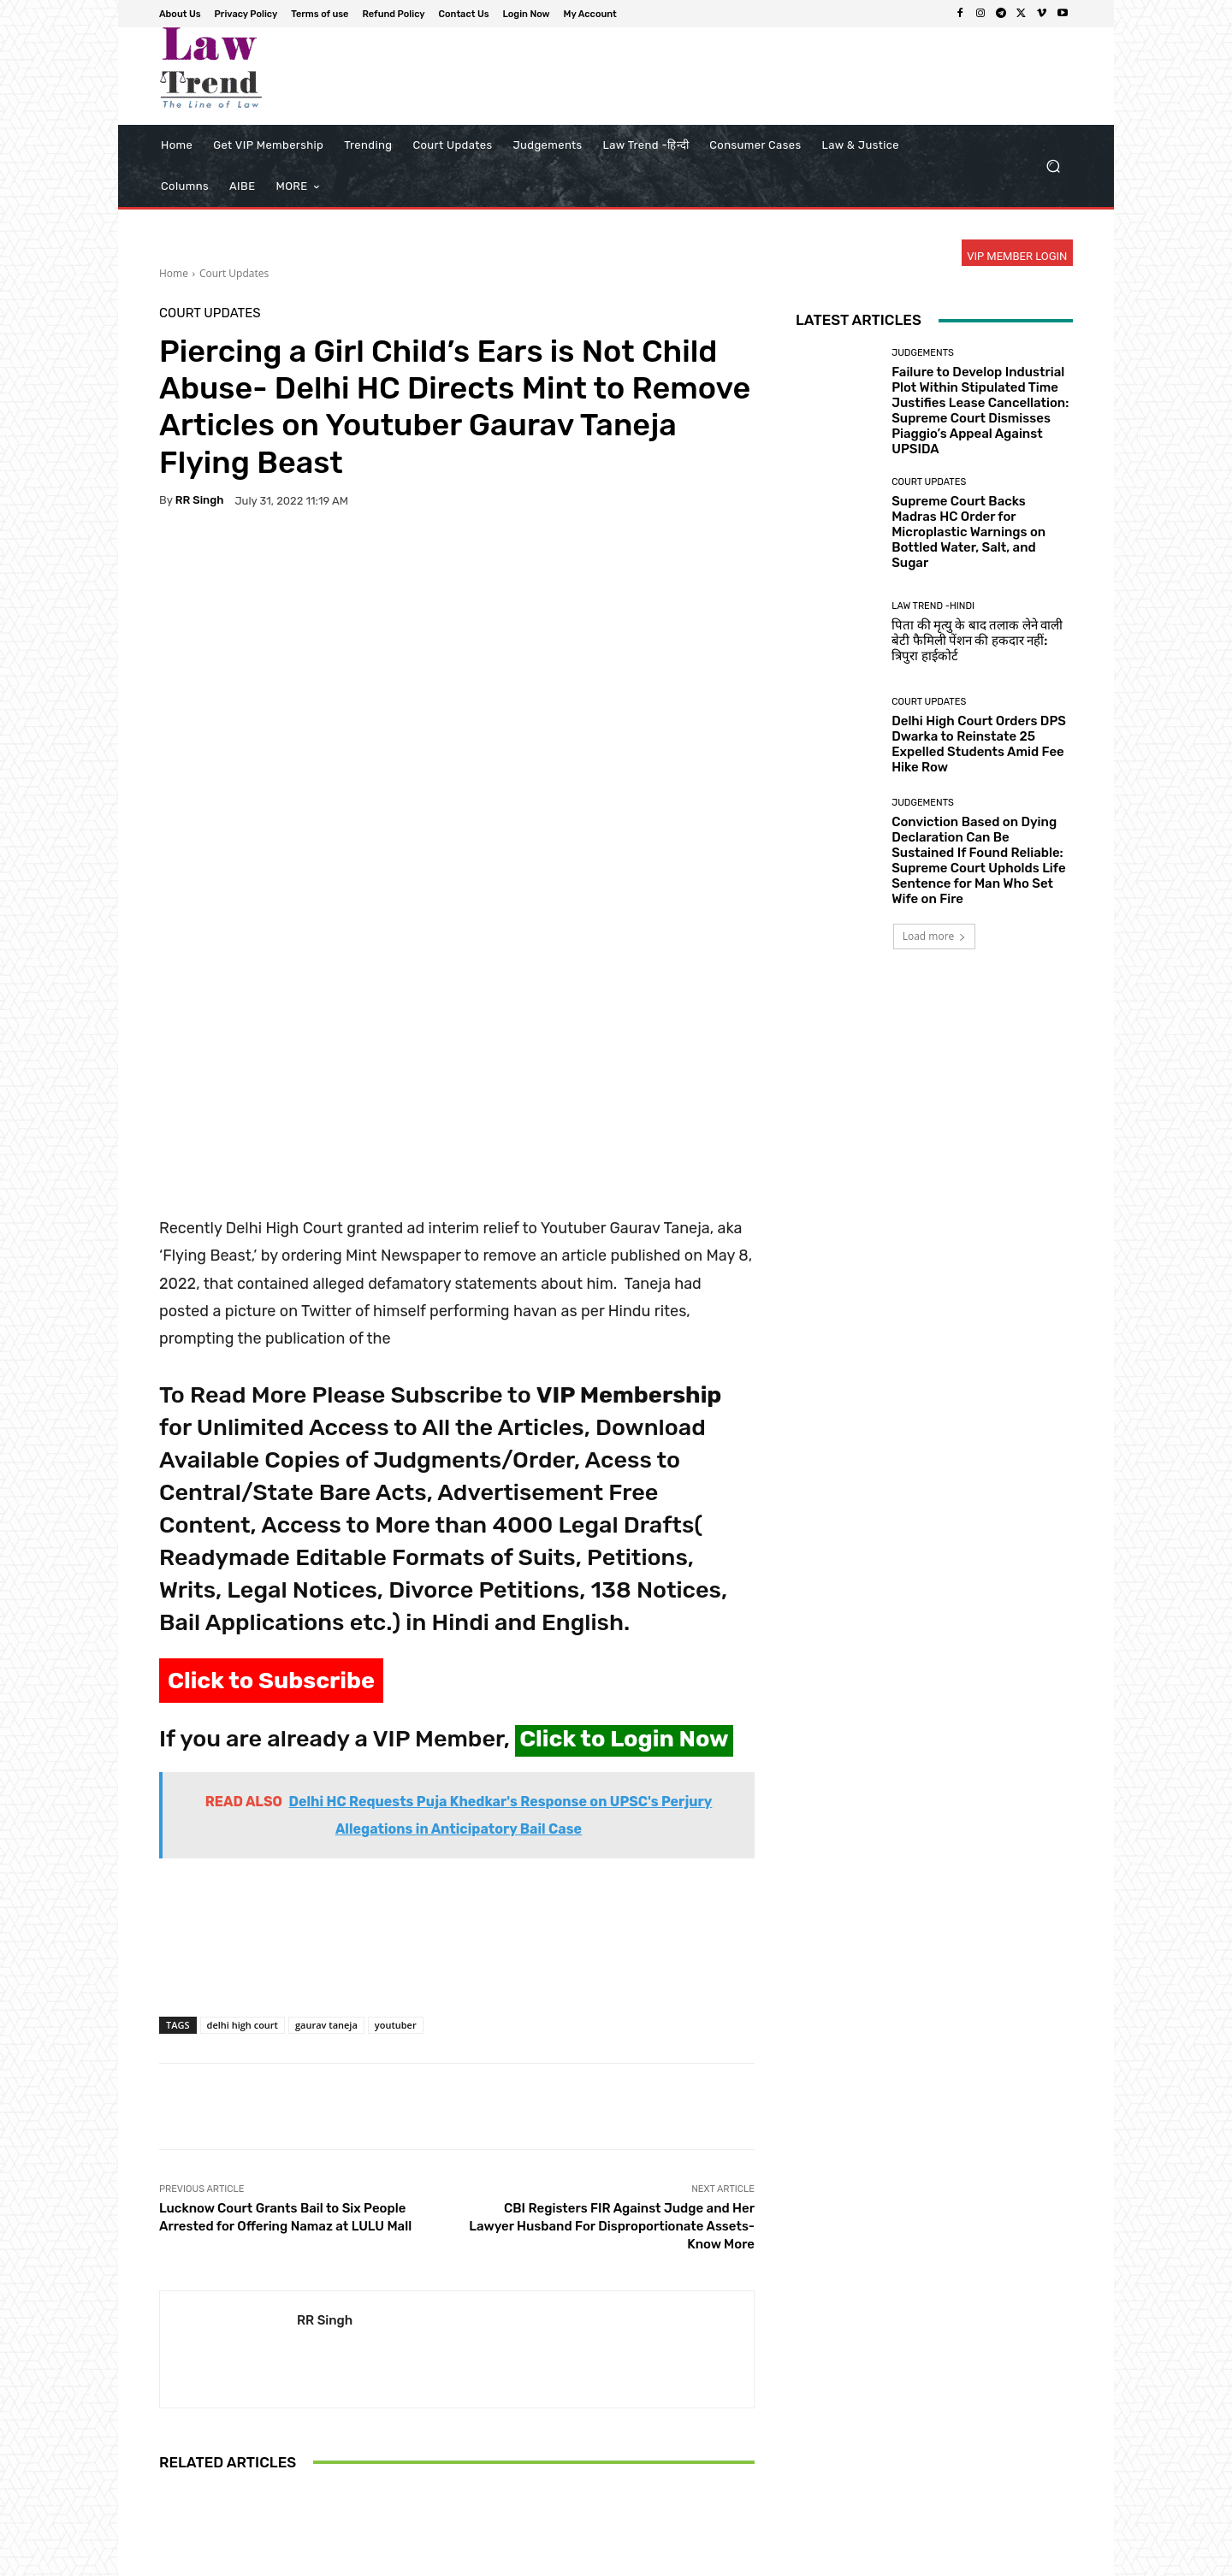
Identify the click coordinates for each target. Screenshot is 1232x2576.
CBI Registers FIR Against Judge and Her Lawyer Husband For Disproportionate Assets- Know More (612, 1966)
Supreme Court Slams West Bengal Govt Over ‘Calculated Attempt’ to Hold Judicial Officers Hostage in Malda (456, 2413)
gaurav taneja (326, 1764)
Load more (935, 936)
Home (173, 273)
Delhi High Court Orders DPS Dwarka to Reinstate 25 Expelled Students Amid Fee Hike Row (978, 744)
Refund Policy (833, 2560)
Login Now (976, 2560)
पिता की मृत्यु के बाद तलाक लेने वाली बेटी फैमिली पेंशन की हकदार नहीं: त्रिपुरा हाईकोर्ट (977, 640)
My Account (1045, 2560)
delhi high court (242, 1764)
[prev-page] (170, 2493)
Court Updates (234, 273)
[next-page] (197, 2493)
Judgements (922, 352)
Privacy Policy (674, 2560)
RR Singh (199, 499)
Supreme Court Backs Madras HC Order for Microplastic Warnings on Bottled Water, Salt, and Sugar (968, 531)
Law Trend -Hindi (932, 606)
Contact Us (908, 2560)
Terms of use (753, 2560)
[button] (1053, 166)
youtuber (396, 1764)
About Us (603, 2560)
